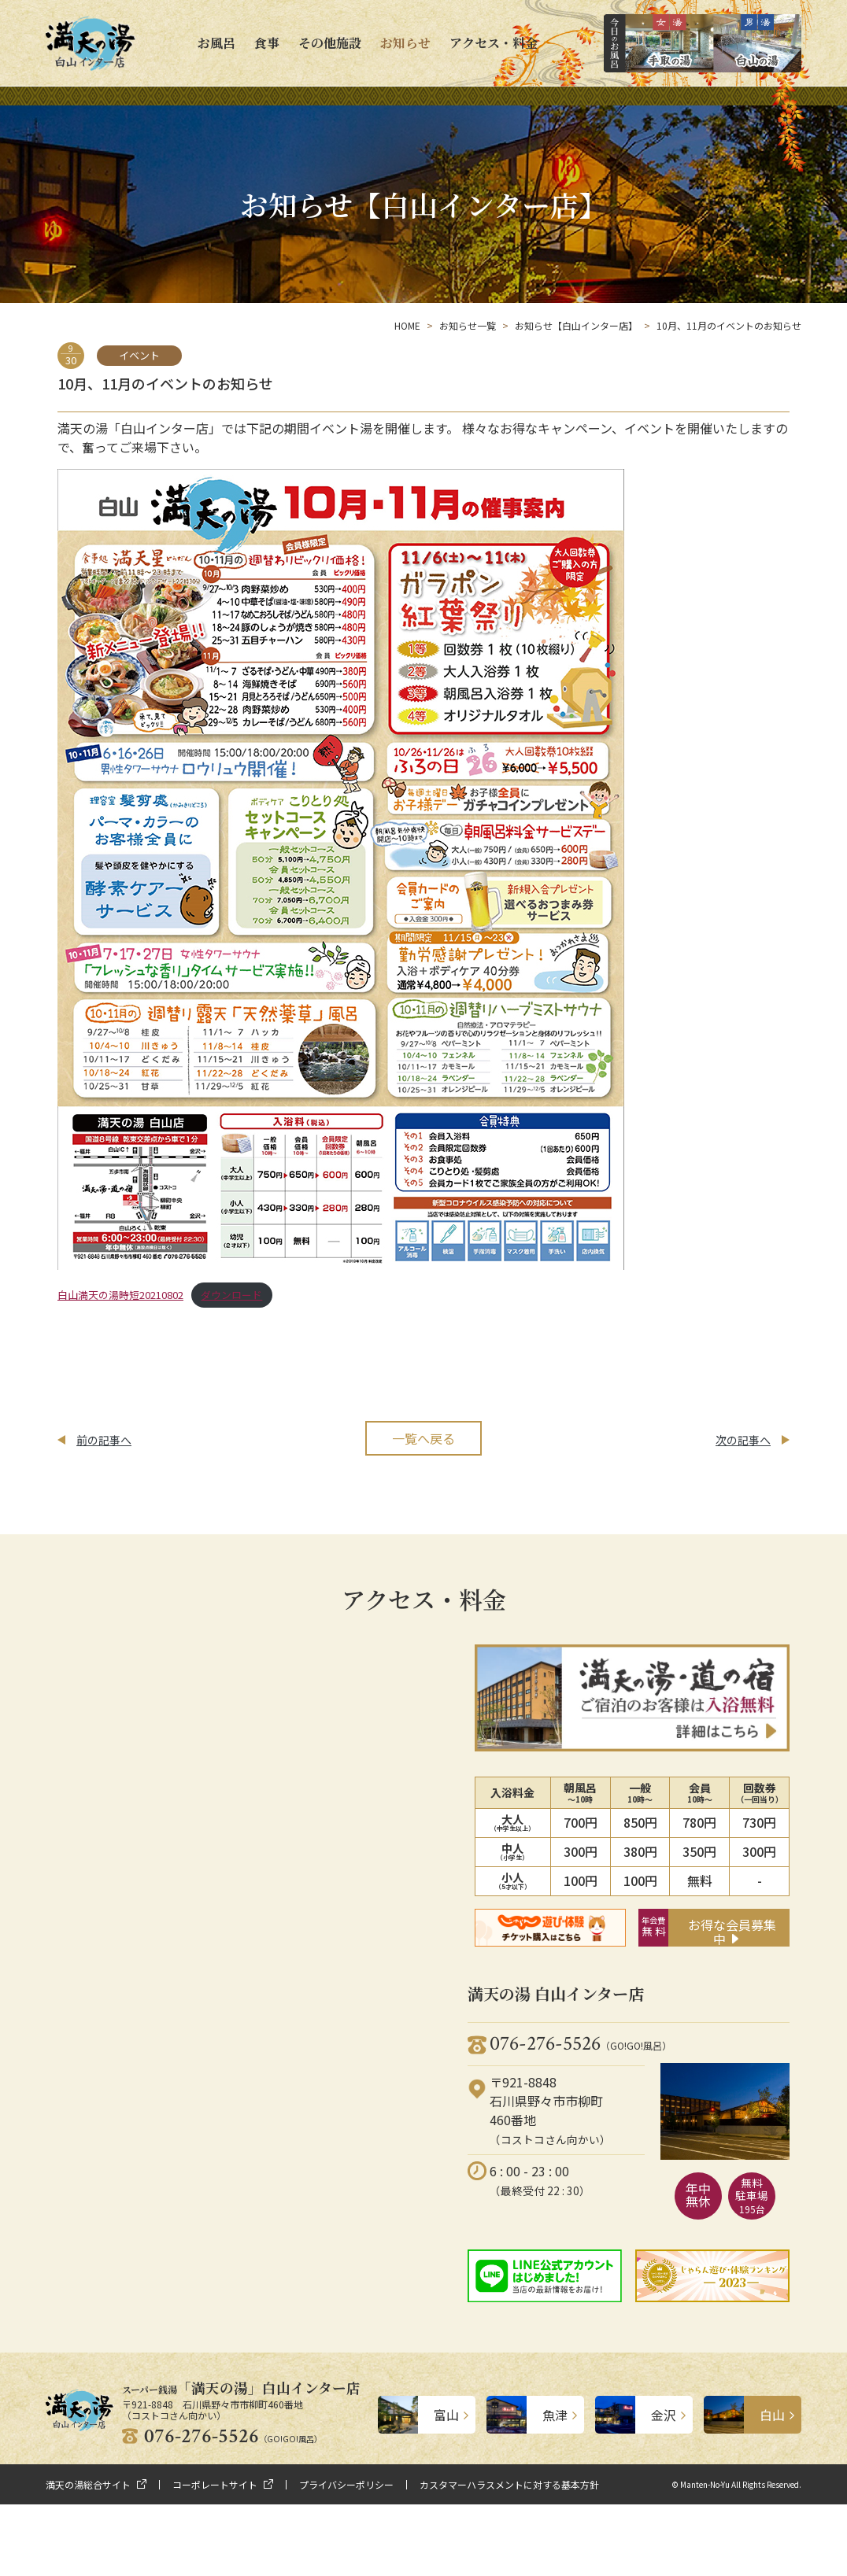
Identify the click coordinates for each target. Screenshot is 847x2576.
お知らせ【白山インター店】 (576, 325)
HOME (407, 325)
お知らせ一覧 (467, 325)
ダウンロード (231, 1294)
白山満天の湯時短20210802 (120, 1294)
